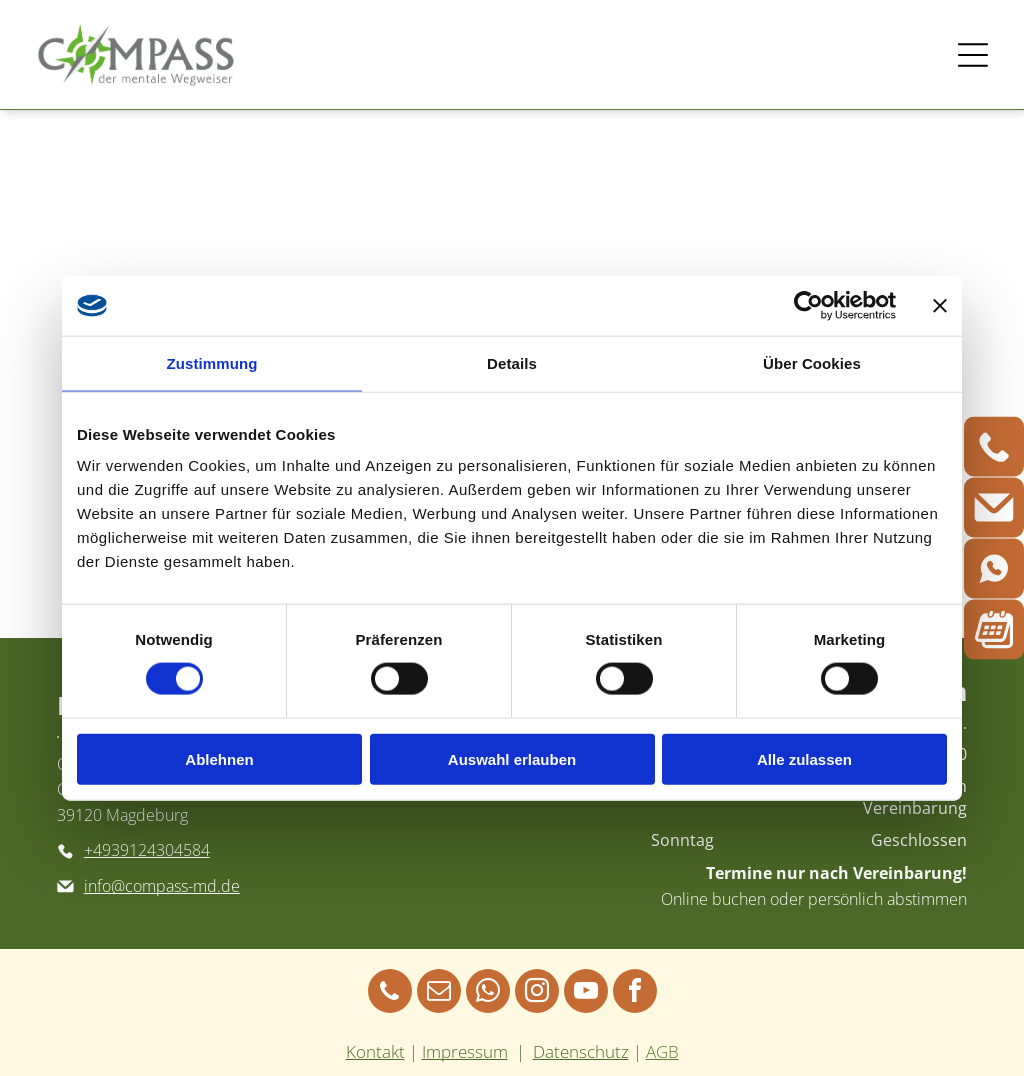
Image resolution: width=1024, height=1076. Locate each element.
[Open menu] (973, 55)
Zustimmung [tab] (212, 363)
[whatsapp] (488, 993)
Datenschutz (581, 1051)
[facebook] (635, 993)
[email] (439, 993)
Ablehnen (219, 758)
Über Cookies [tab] (812, 363)
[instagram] (537, 993)
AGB (662, 1051)
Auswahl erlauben (512, 758)
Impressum (465, 1051)
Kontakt (375, 1051)
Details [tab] (512, 363)
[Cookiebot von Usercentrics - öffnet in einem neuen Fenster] (808, 306)
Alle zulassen (804, 758)
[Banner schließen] (940, 306)
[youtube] (586, 993)
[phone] (390, 993)
